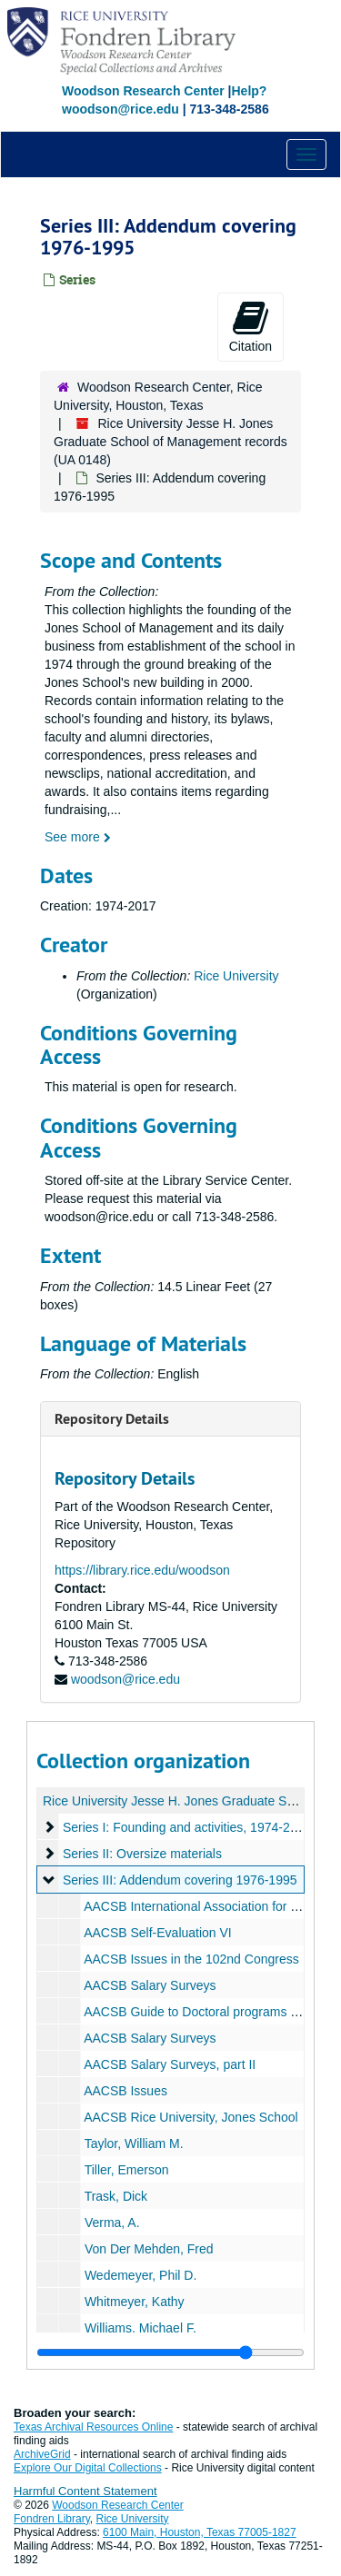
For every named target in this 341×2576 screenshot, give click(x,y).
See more (78, 837)
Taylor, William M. (134, 2143)
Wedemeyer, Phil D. (140, 2275)
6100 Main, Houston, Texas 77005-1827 (199, 2532)
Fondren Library (52, 2518)
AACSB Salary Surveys (150, 1985)
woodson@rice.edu (125, 1679)
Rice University (236, 976)
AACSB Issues (125, 2091)
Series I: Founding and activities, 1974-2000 (187, 1827)
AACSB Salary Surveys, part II (170, 2064)
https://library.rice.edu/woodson (142, 1570)
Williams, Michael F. (140, 2328)
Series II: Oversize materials (142, 1853)
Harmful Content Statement (85, 2491)
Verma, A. (112, 2222)
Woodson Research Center (143, 91)
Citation (250, 326)
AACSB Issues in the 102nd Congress (191, 1959)
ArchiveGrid (42, 2454)
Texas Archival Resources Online (93, 2427)
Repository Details (112, 1418)
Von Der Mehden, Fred (149, 2249)
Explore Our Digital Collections (88, 2468)
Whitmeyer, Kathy (135, 2301)
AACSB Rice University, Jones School (191, 2117)
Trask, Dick (116, 2196)
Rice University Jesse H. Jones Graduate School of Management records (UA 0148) (170, 441)
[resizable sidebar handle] (170, 2352)
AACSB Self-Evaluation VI (158, 1932)
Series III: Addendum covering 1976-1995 (180, 1880)
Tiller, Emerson (127, 2170)
